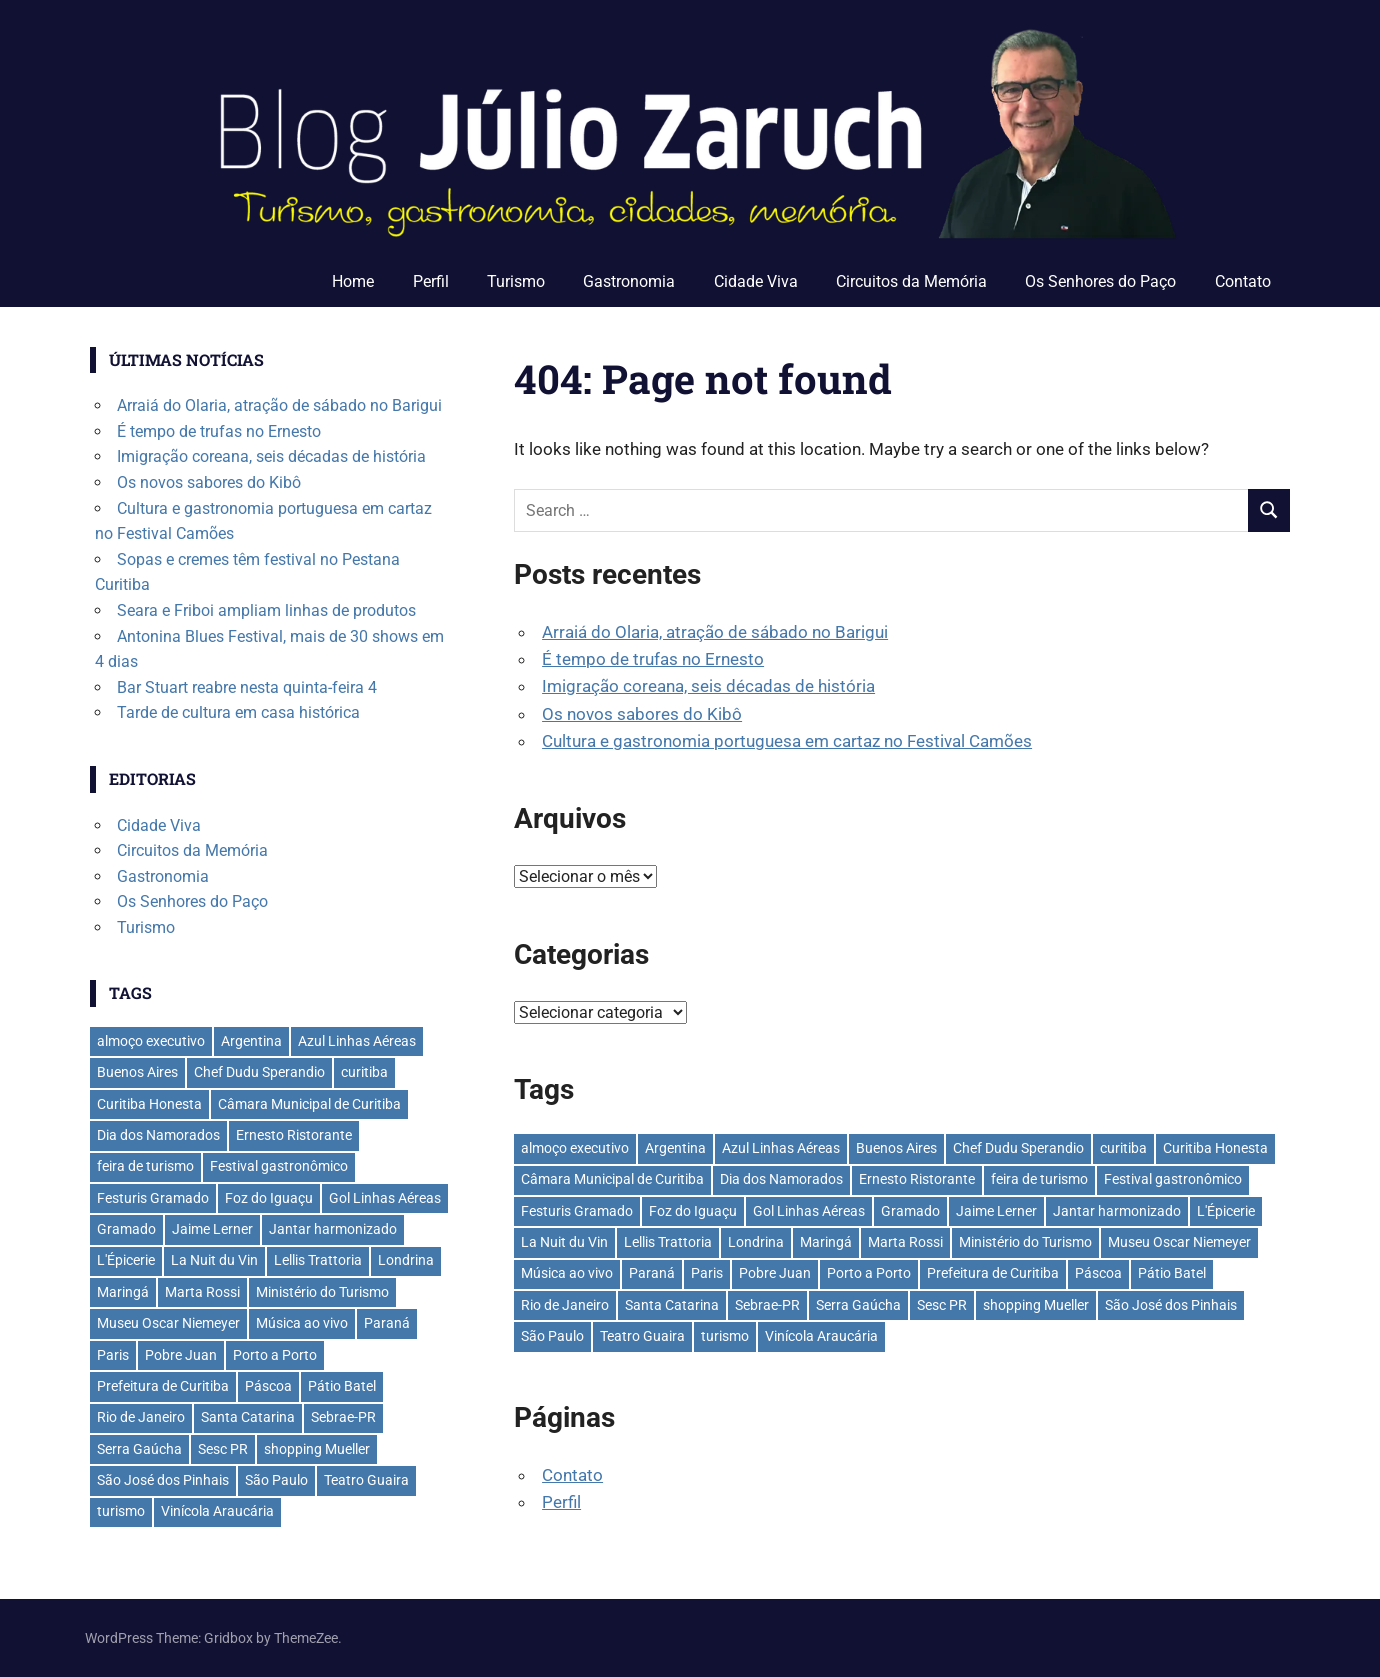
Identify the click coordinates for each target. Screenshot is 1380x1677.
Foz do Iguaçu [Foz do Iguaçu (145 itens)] (693, 1211)
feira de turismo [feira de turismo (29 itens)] (1039, 1179)
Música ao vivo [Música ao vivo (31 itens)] (567, 1273)
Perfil (431, 281)
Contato (1243, 281)
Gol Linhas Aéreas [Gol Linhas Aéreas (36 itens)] (809, 1211)
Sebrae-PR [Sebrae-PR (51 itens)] (767, 1305)
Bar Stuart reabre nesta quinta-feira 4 (247, 687)
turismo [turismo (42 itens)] (725, 1336)
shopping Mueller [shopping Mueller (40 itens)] (1036, 1305)
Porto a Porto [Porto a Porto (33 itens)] (869, 1273)
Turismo (516, 281)
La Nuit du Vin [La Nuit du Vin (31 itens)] (564, 1242)
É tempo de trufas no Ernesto (653, 659)
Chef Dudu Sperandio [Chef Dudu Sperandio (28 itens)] (1018, 1148)
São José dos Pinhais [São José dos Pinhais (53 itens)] (1171, 1305)
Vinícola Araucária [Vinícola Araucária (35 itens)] (821, 1336)
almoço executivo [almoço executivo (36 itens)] (575, 1148)
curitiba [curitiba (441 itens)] (1123, 1148)
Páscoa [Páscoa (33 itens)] (1098, 1273)
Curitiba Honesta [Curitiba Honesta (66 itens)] (1215, 1148)
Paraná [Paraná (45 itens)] (652, 1273)
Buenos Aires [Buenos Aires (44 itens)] (896, 1148)
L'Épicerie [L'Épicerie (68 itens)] (1226, 1211)
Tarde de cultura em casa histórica (238, 712)
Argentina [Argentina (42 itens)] (675, 1148)
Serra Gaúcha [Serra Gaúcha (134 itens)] (858, 1305)
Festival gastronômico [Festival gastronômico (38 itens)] (1173, 1179)
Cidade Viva (756, 281)
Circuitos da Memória (911, 281)
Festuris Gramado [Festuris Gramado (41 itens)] (577, 1211)
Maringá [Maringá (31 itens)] (826, 1242)
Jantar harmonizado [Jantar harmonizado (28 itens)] (1117, 1211)
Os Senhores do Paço (1100, 281)
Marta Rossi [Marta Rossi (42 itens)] (905, 1242)
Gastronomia (629, 281)
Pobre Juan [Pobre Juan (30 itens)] (775, 1273)
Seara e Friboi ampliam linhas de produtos (266, 610)
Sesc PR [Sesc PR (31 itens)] (942, 1305)
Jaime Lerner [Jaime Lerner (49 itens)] (996, 1211)
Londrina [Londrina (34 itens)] (756, 1242)
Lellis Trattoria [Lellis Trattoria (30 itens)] (668, 1242)
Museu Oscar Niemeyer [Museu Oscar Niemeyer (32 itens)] (1179, 1242)
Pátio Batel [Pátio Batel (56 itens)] (1172, 1273)
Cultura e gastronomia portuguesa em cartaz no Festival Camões (787, 741)
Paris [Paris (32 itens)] (707, 1273)
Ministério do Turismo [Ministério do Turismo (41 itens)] (1025, 1242)
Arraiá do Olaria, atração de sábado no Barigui (715, 632)
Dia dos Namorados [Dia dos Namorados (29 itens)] (781, 1179)
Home (353, 281)
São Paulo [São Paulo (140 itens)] (552, 1336)
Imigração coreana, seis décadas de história (708, 686)
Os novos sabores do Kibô (642, 714)
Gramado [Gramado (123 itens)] (910, 1211)
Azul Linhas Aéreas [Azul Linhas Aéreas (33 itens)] (781, 1148)
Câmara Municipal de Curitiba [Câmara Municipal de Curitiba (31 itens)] (612, 1179)
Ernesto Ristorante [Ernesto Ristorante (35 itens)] (917, 1179)
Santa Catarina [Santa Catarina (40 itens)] (672, 1305)
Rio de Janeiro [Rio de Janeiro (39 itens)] (565, 1305)
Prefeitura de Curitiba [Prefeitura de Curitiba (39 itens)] (993, 1273)
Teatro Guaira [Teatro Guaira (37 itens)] (642, 1336)
